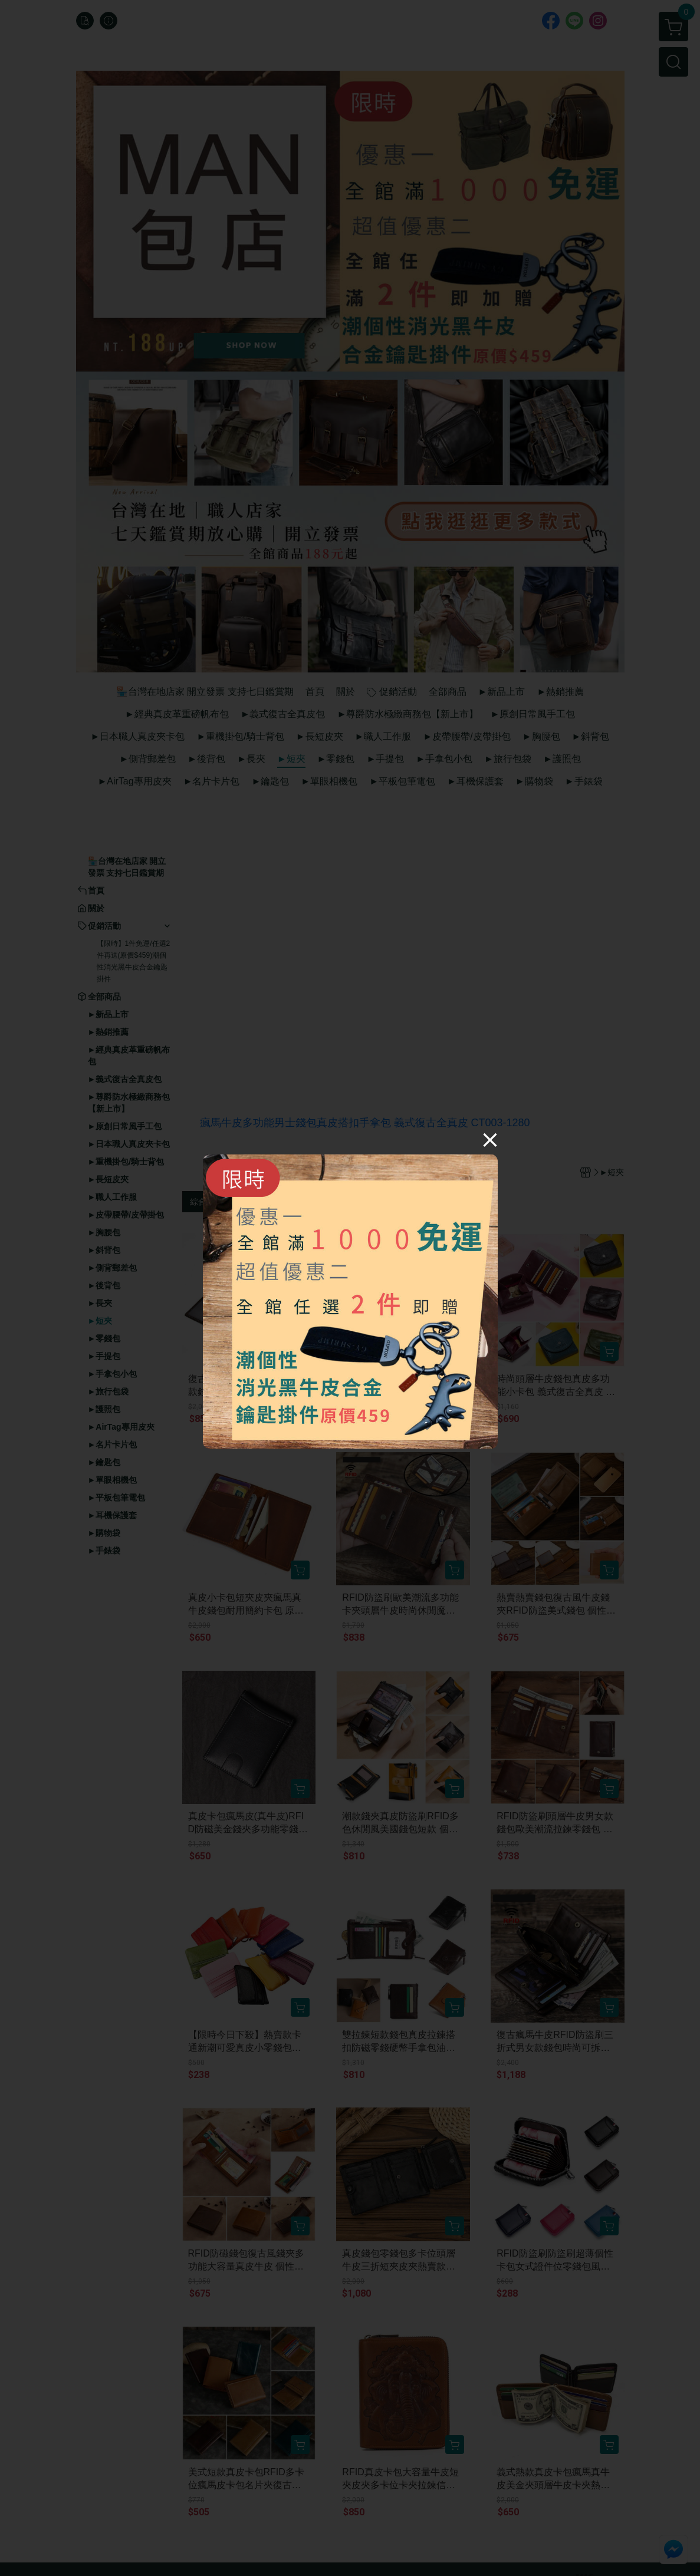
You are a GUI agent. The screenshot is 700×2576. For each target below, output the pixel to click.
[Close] (490, 1139)
